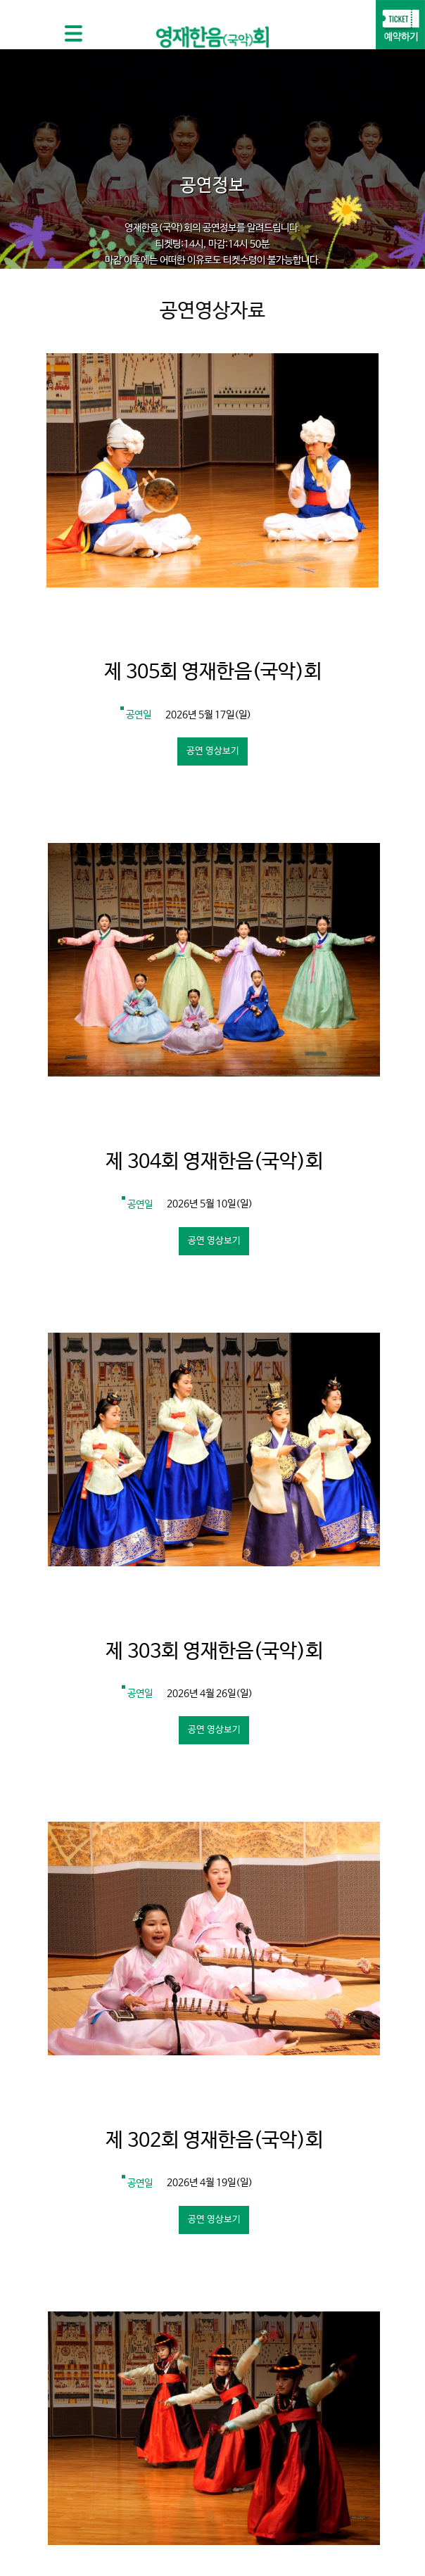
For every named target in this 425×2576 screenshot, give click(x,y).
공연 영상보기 (212, 751)
